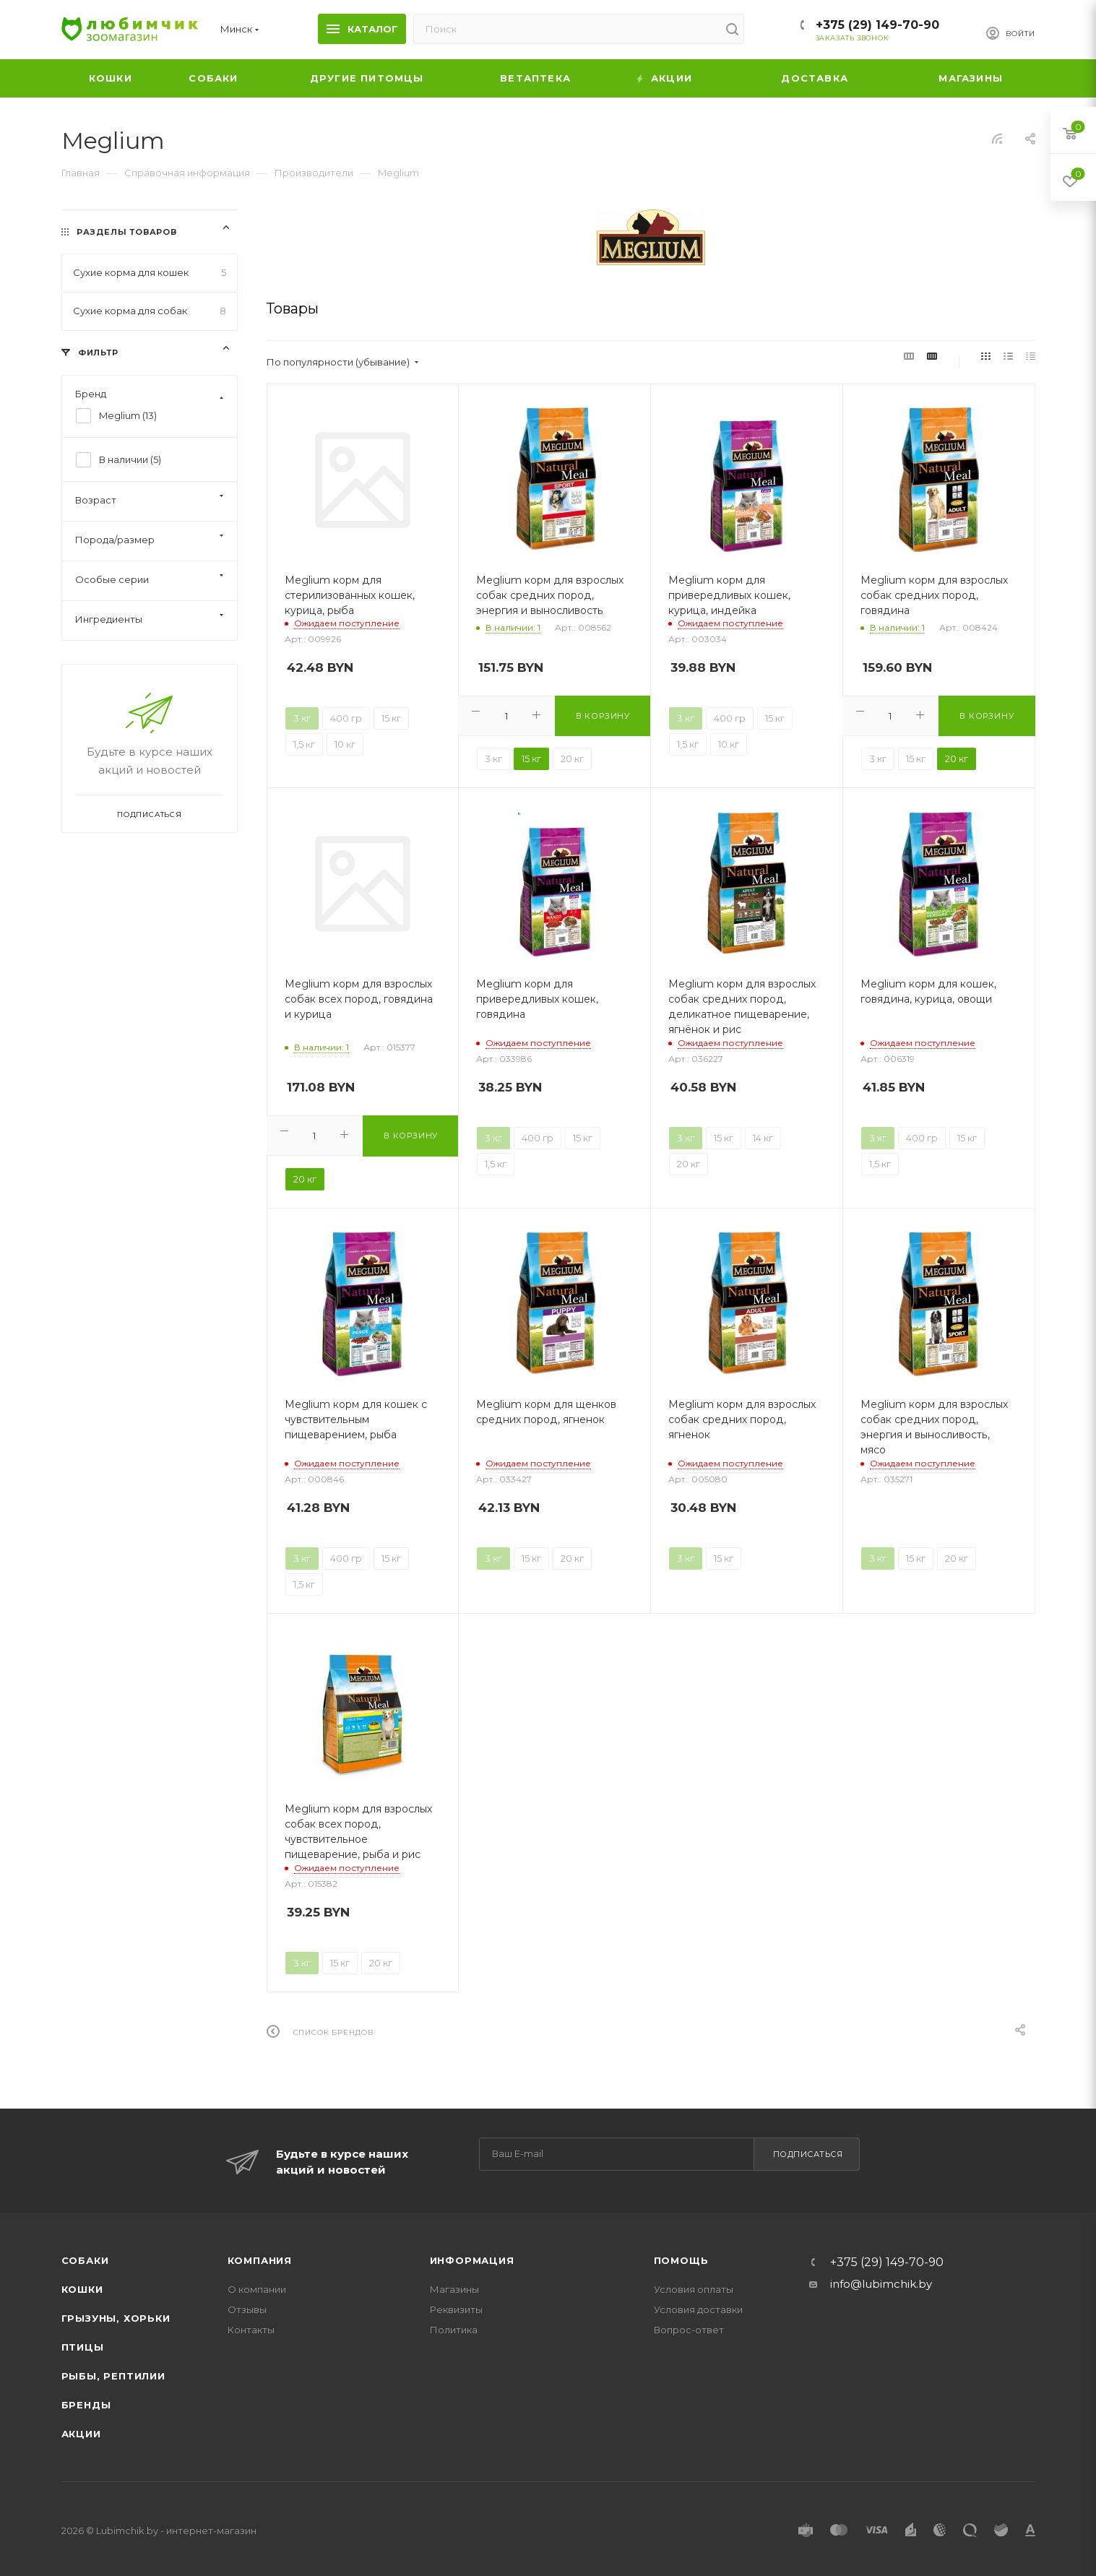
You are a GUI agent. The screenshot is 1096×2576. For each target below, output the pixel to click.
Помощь (681, 2260)
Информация (472, 2260)
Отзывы (247, 2309)
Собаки (85, 2260)
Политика (454, 2329)
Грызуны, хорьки (116, 2318)
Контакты (251, 2329)
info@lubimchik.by (881, 2284)
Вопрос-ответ (689, 2329)
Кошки (82, 2289)
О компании (257, 2289)
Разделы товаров (126, 232)
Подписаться (808, 2154)
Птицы (82, 2347)
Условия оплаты (693, 2289)
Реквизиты (456, 2309)
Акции (81, 2433)
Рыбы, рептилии (113, 2376)
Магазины (454, 2289)
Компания (260, 2260)
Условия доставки (698, 2309)
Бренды (86, 2405)
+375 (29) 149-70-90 (877, 25)
